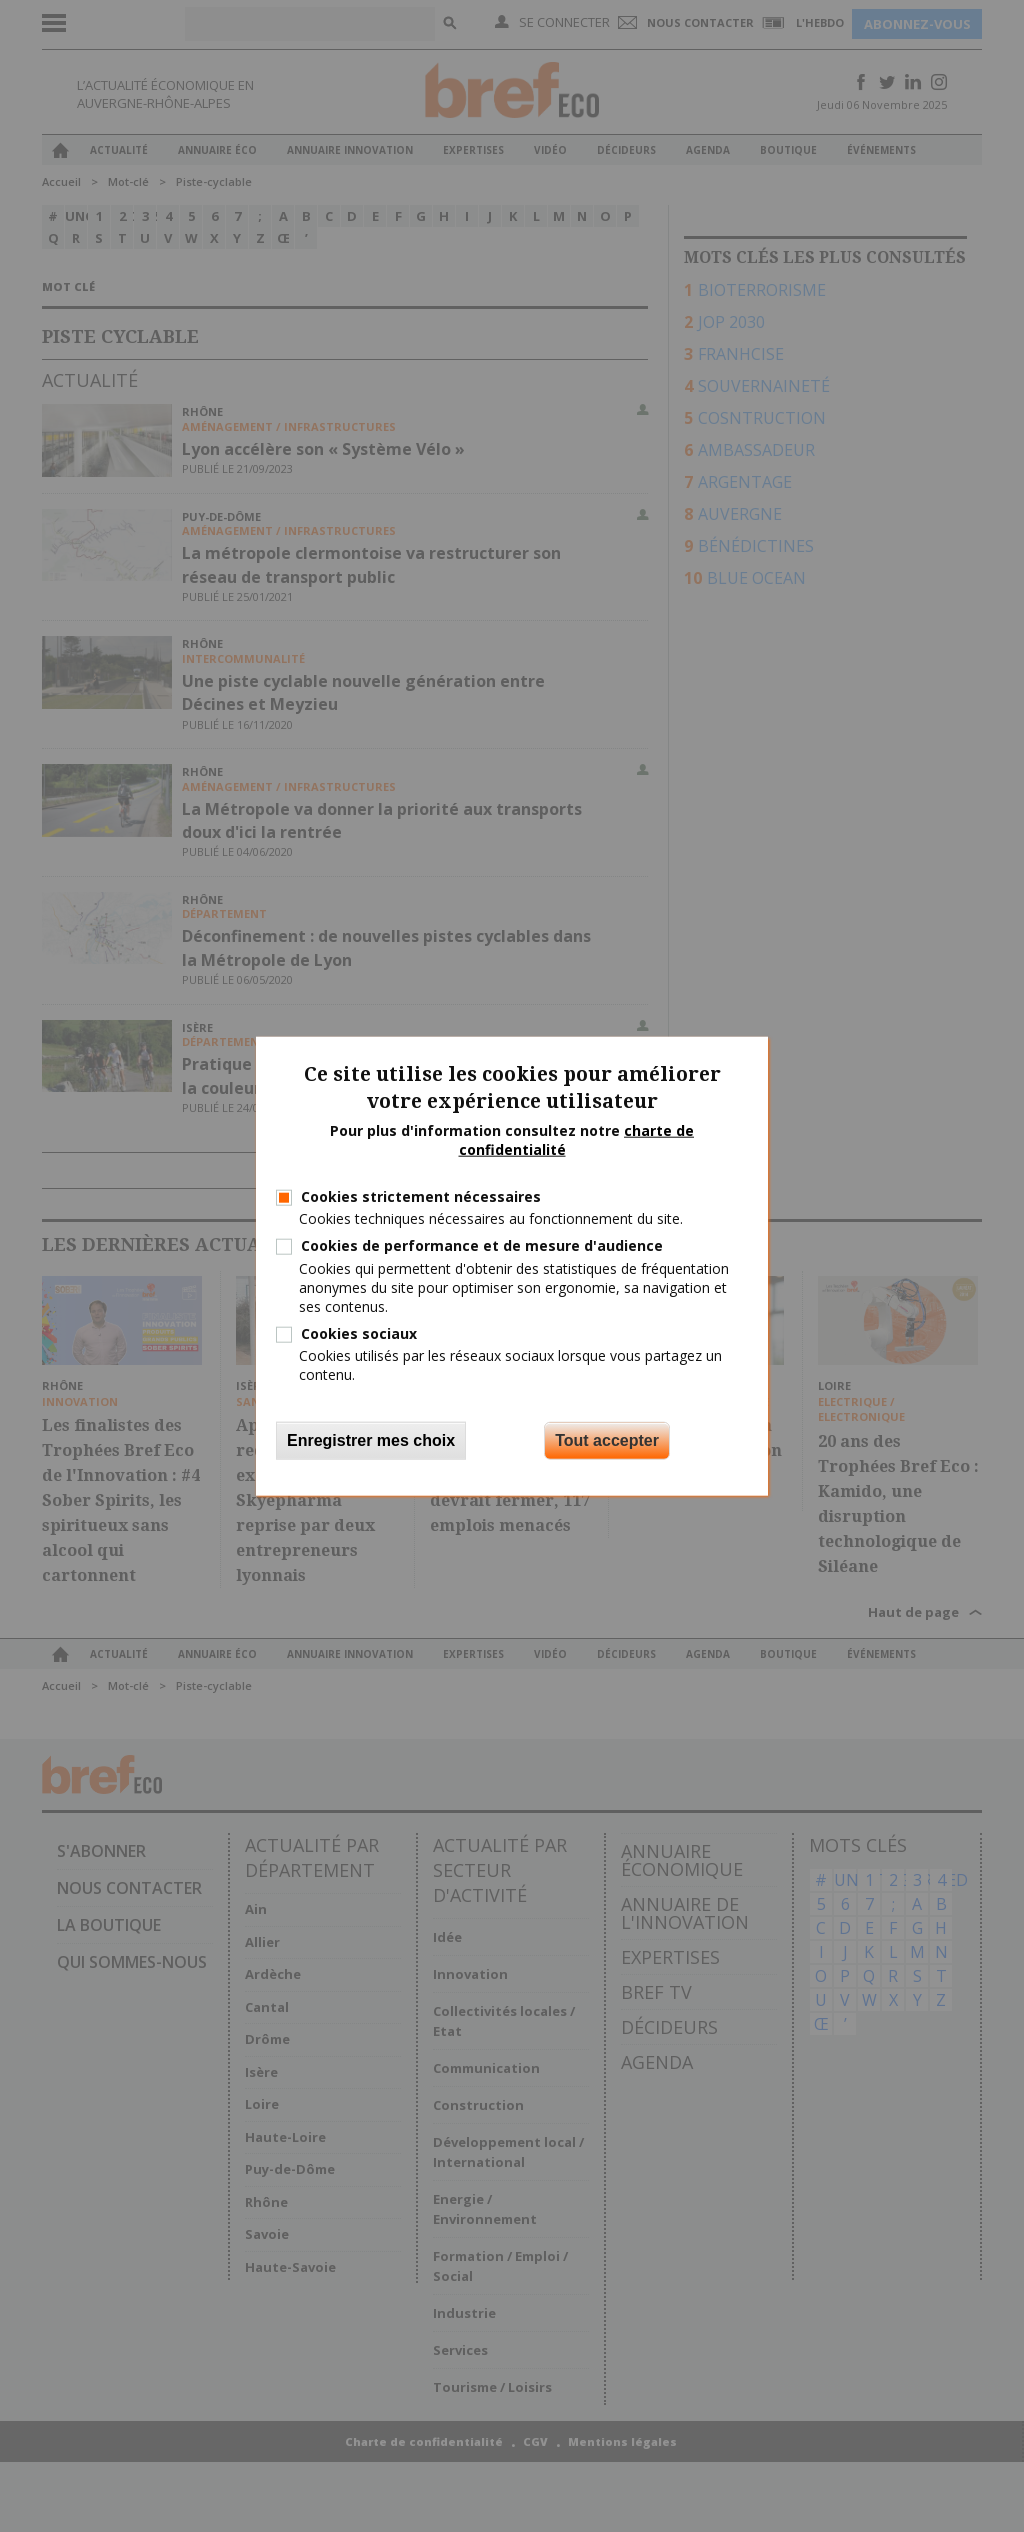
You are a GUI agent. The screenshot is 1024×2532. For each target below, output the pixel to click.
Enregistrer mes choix (371, 1439)
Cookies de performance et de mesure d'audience (482, 1245)
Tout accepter (607, 1439)
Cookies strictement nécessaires (421, 1196)
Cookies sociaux (359, 1333)
